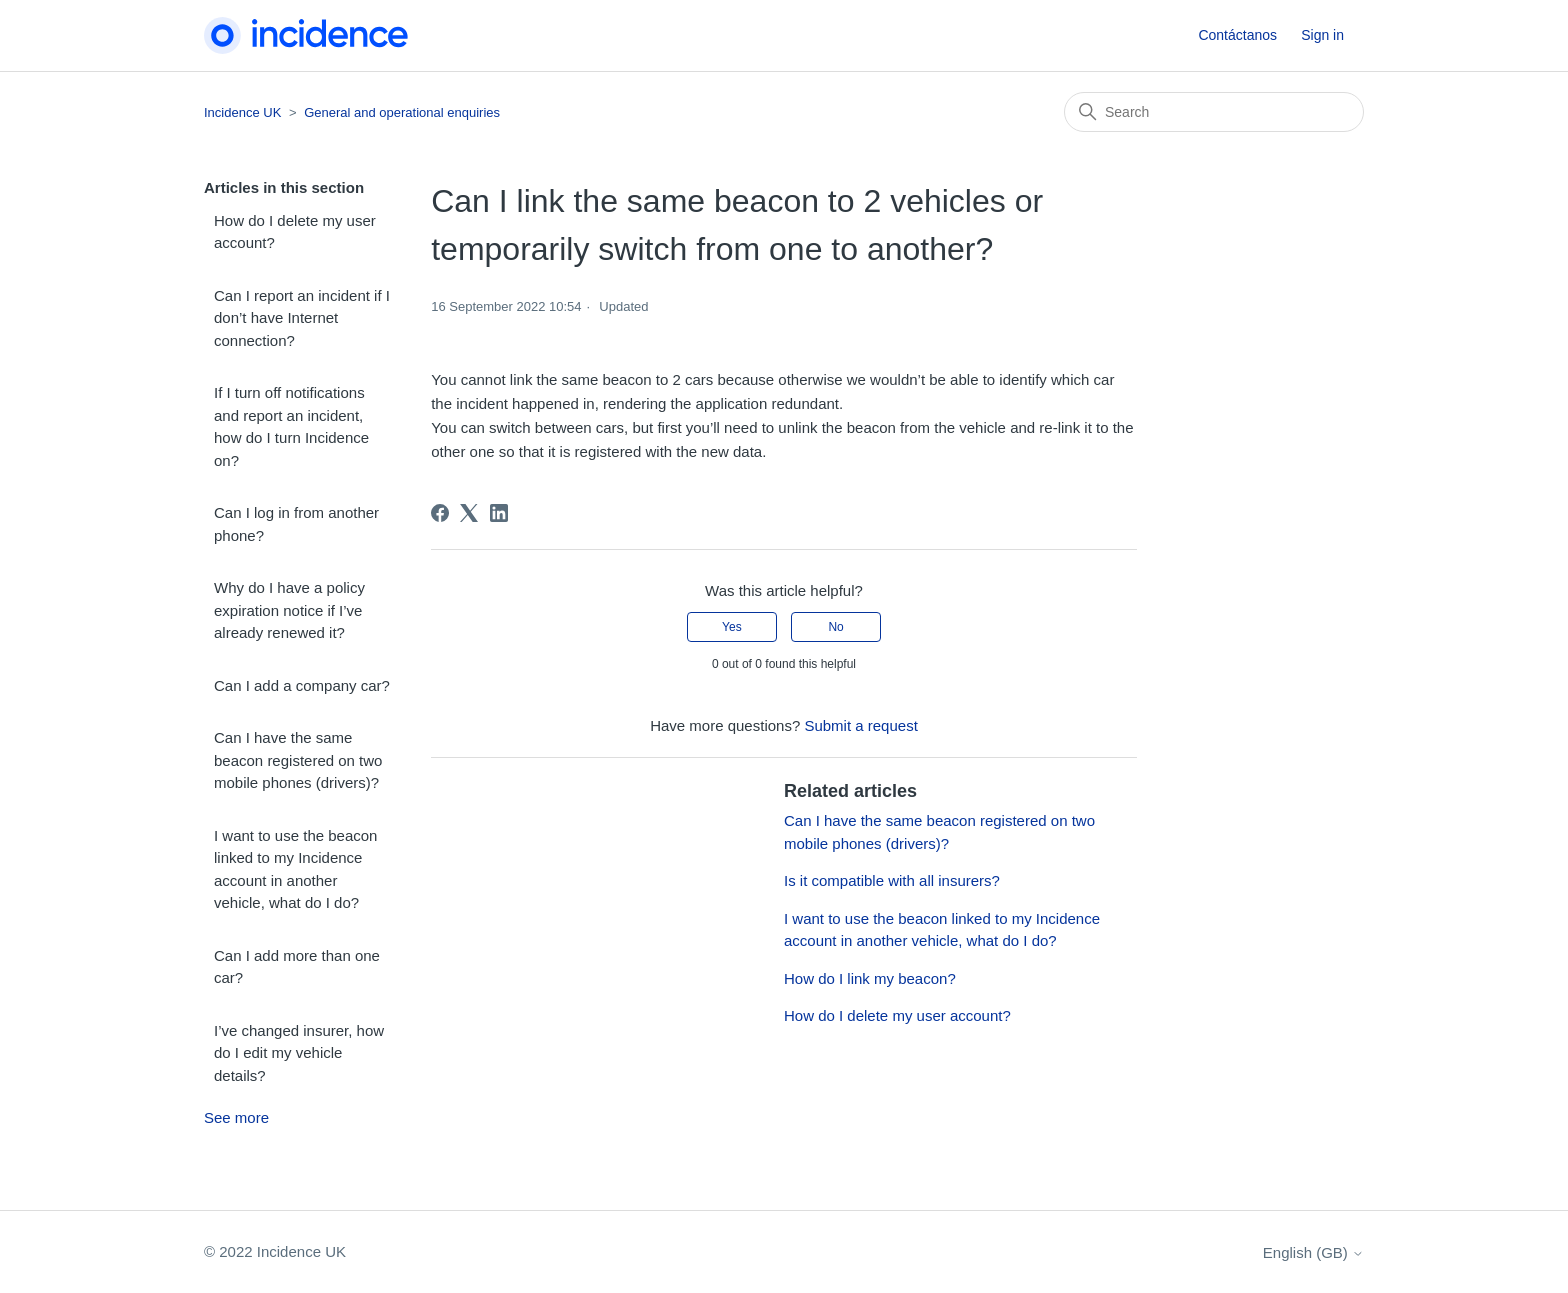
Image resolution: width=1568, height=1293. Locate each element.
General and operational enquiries (402, 112)
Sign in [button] (1322, 35)
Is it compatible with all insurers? (892, 880)
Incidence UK (242, 112)
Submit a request (860, 725)
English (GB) (1313, 1252)
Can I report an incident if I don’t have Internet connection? (302, 318)
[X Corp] (469, 513)
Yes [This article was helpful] (732, 627)
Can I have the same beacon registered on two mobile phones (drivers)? (298, 760)
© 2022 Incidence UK (275, 1251)
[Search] (1214, 112)
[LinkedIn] (499, 513)
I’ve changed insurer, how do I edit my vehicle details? (299, 1053)
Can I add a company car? (302, 685)
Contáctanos (1237, 35)
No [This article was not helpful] (835, 627)
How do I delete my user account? (295, 232)
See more (236, 1117)
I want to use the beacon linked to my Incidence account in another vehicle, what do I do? (295, 869)
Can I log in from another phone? (296, 524)
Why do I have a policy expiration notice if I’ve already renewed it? (289, 610)
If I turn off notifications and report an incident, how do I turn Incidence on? (291, 426)
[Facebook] (440, 513)
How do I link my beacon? (870, 978)
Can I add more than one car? (297, 967)
